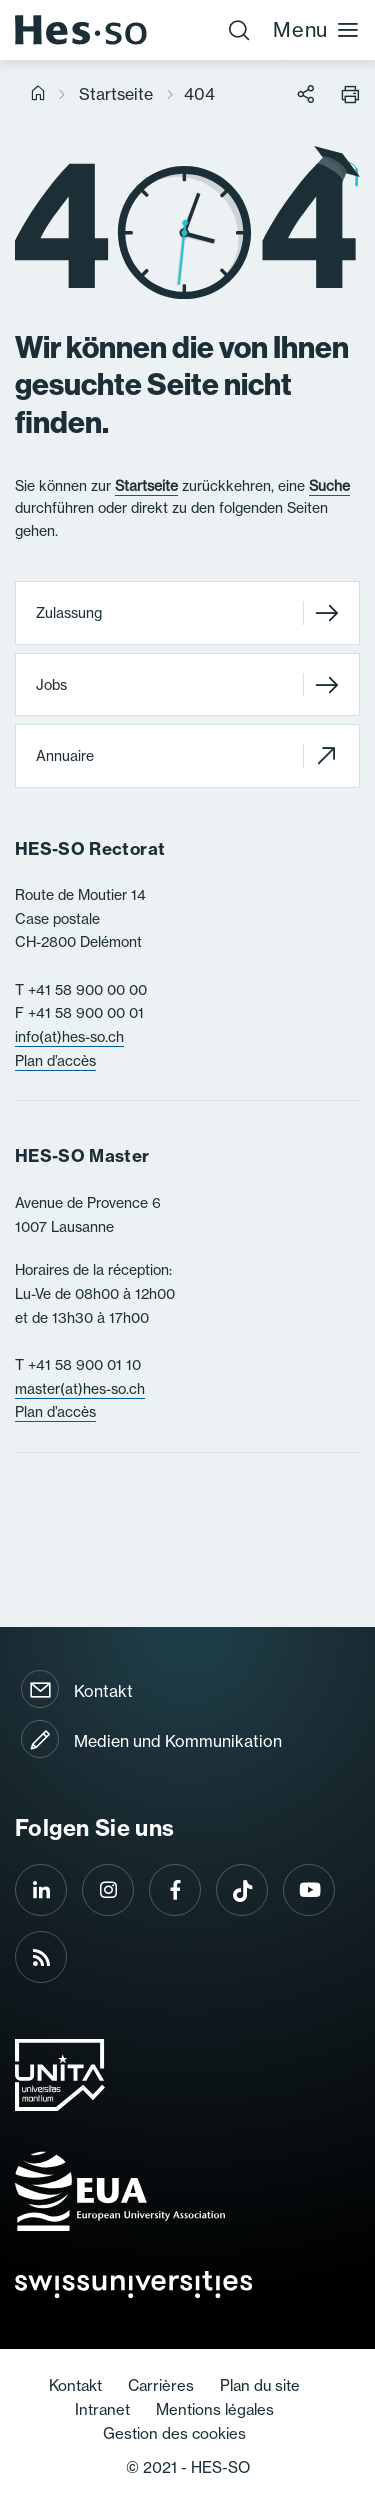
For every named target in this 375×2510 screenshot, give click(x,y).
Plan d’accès (55, 1061)
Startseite (116, 94)
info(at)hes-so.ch (69, 1037)
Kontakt (103, 1691)
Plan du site (260, 2385)
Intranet (102, 2409)
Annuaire (187, 755)
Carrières (161, 2385)
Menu (316, 29)
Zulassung (187, 613)
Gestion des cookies (174, 2433)
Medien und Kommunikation (178, 1741)
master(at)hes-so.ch (80, 1389)
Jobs (187, 684)
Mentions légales (215, 2409)
